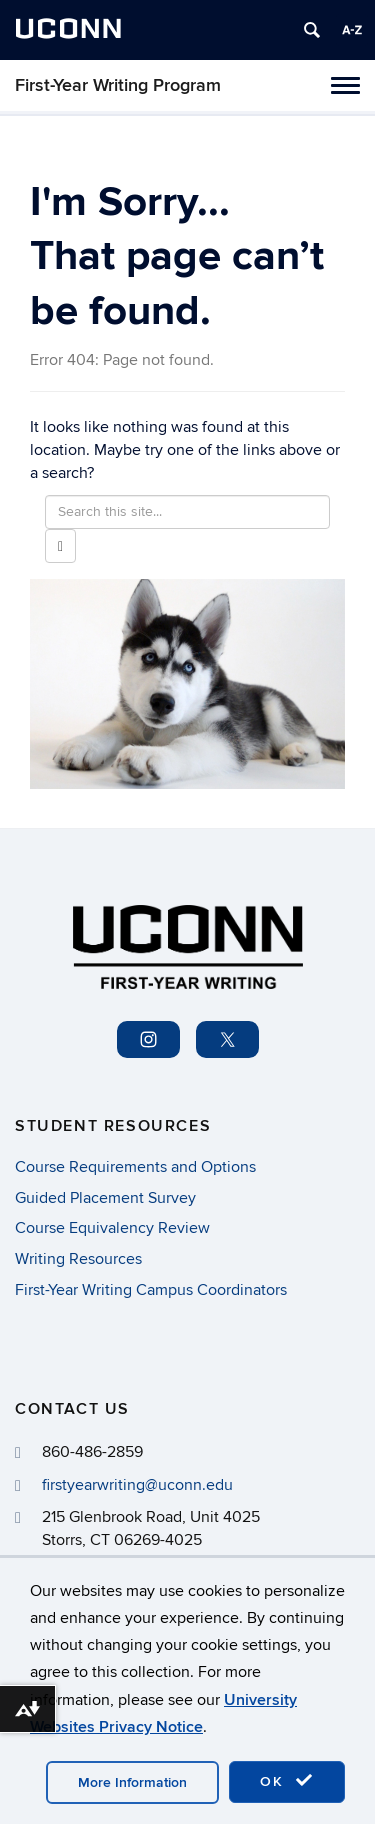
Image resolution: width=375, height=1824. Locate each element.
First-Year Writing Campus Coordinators (151, 1290)
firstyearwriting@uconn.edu (137, 1485)
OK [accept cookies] (287, 1781)
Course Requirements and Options (135, 1167)
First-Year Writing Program (118, 85)
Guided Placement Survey (105, 1198)
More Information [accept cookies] (132, 1782)
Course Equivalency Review (112, 1228)
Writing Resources (78, 1259)
